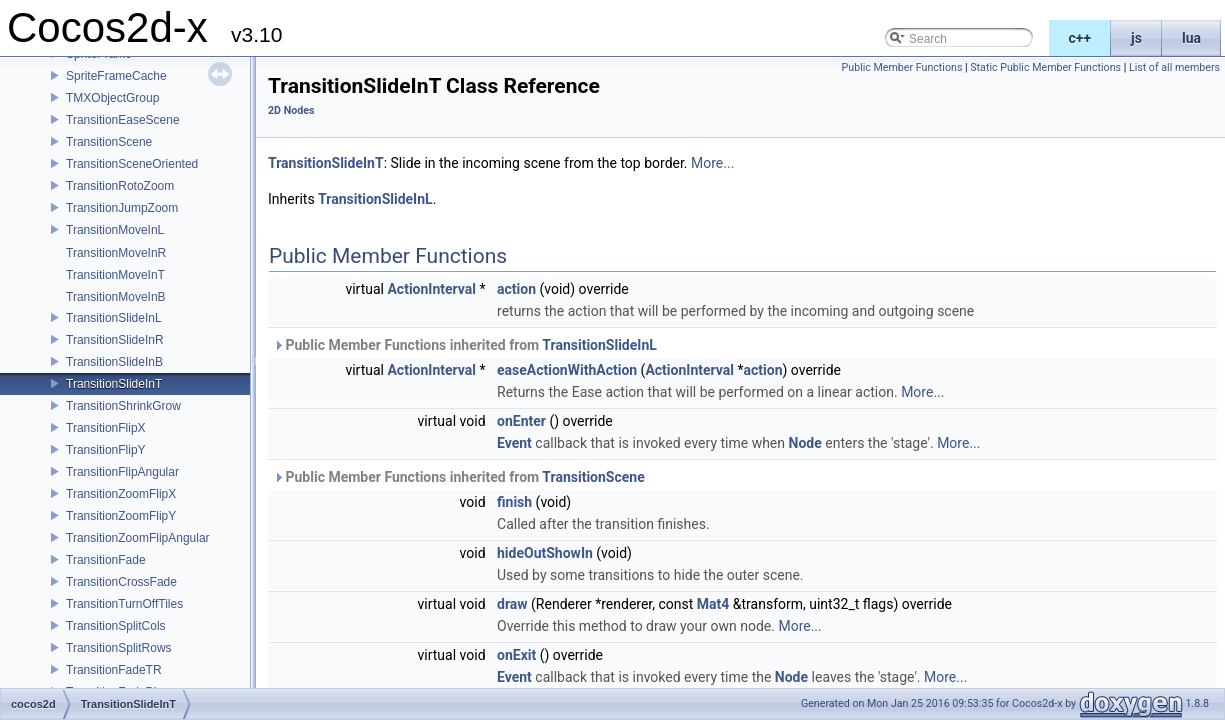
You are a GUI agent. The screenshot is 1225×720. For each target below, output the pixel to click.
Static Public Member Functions (1045, 67)
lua (1191, 38)
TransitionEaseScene (123, 120)
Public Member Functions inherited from (465, 345)
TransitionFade (106, 560)
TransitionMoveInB (116, 297)
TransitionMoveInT (115, 275)
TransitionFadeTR (114, 670)
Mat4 (713, 604)
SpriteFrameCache (116, 76)
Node (805, 443)
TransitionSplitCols (116, 626)
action (516, 289)
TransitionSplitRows (119, 648)
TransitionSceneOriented (132, 164)
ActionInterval (431, 289)
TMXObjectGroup (112, 98)
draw (512, 604)
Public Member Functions (902, 67)
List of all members (1174, 67)
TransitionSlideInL (114, 318)
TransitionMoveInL (115, 230)
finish (514, 502)
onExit (516, 655)
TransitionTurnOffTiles (124, 604)
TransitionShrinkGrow (123, 406)
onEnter (521, 421)
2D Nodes (291, 110)
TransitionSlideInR (115, 340)
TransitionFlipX (106, 428)
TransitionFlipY (106, 450)
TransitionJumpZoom (122, 208)
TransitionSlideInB (114, 362)
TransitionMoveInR (116, 253)
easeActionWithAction (567, 370)
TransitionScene (109, 142)
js (1136, 38)
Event (514, 443)
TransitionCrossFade (121, 582)
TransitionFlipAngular (122, 472)
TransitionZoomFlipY (121, 516)
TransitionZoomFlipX (121, 494)
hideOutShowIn (545, 553)
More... (712, 163)
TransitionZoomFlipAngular (138, 538)
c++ (1080, 38)
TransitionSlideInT (114, 384)
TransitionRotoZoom (120, 186)
